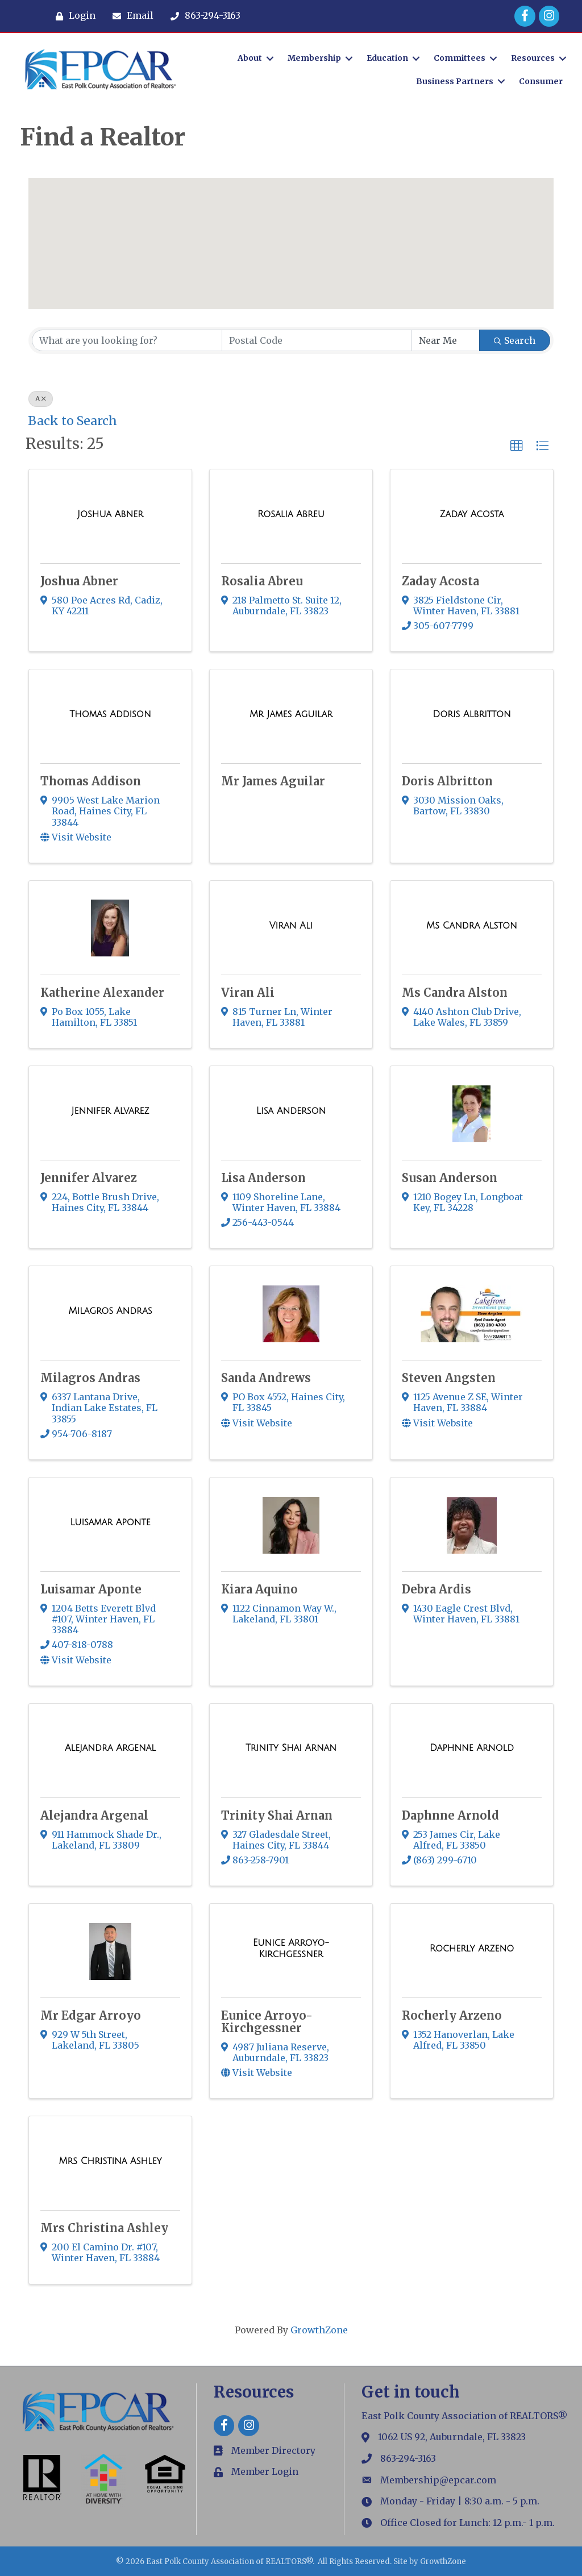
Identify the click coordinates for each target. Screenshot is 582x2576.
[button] (269, 196)
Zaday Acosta (440, 581)
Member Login (264, 2471)
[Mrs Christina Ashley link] (110, 2161)
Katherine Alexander (102, 992)
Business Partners (454, 81)
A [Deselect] (40, 398)
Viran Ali (248, 992)
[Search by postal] (317, 340)
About (249, 58)
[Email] (130, 16)
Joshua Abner (79, 581)
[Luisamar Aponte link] (110, 1522)
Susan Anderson (449, 1178)
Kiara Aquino (259, 1589)
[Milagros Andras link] (110, 1311)
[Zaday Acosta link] (472, 514)
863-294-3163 (408, 2458)
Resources (532, 58)
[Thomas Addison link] (110, 714)
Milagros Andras (90, 1378)
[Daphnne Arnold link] (472, 1748)
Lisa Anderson (263, 1178)
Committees (459, 58)
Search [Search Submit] (514, 340)
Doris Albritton (447, 781)
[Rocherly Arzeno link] (472, 1948)
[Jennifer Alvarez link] (110, 1111)
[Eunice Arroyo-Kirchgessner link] (291, 1948)
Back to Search (72, 420)
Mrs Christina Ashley (104, 2228)
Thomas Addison (90, 781)
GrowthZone (319, 2330)
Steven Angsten (449, 1378)
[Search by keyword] (127, 340)
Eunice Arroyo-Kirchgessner (267, 2021)
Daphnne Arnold (450, 1815)
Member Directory (273, 2450)
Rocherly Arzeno (452, 2015)
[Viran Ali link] (291, 925)
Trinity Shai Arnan (276, 1815)
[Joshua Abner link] (110, 514)
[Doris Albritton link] (472, 714)
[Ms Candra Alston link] (471, 925)
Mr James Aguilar (273, 781)
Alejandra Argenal (94, 1815)
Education (387, 58)
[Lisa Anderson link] (291, 1111)
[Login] (72, 16)
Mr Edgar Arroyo (90, 2015)
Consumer (540, 81)
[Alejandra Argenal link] (110, 1748)
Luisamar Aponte (91, 1589)
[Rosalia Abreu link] (291, 514)
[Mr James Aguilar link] (291, 714)
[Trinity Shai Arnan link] (291, 1748)
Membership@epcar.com (438, 2480)
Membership (313, 58)
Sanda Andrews (266, 1378)
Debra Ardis (436, 1589)
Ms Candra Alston (455, 992)
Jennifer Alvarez (88, 1178)
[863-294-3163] (202, 16)
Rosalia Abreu (262, 581)
